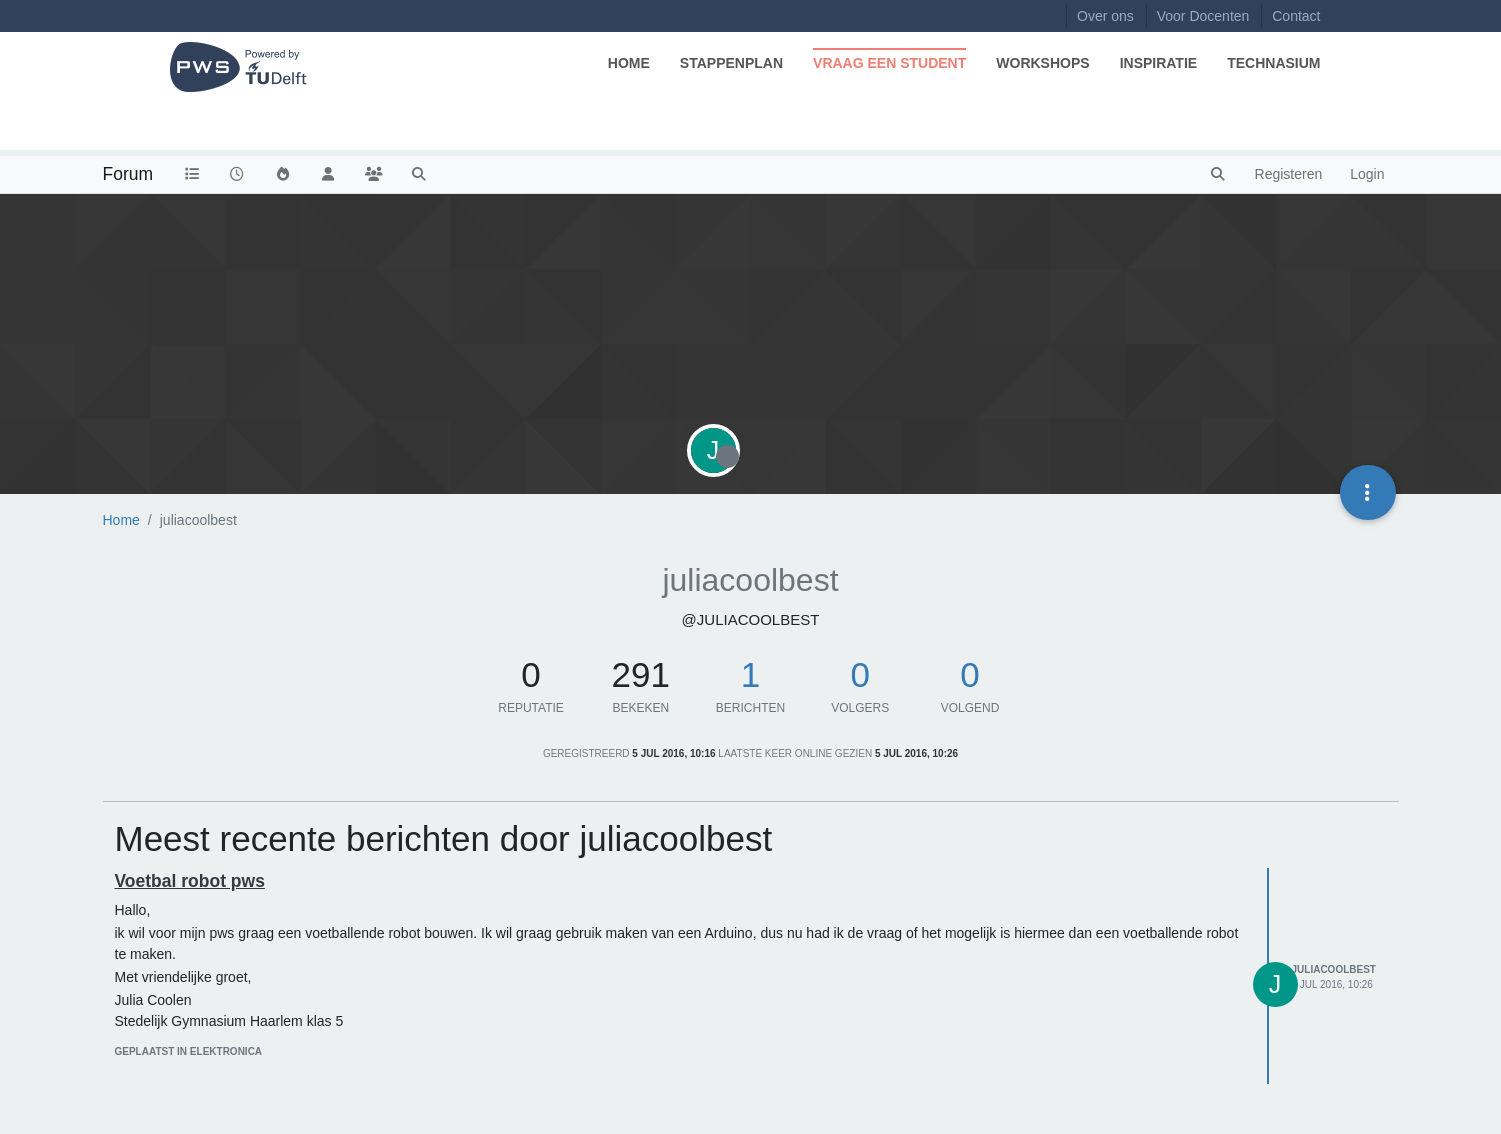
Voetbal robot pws (190, 881)
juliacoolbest (1334, 969)
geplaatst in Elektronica (189, 1051)
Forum (128, 174)
